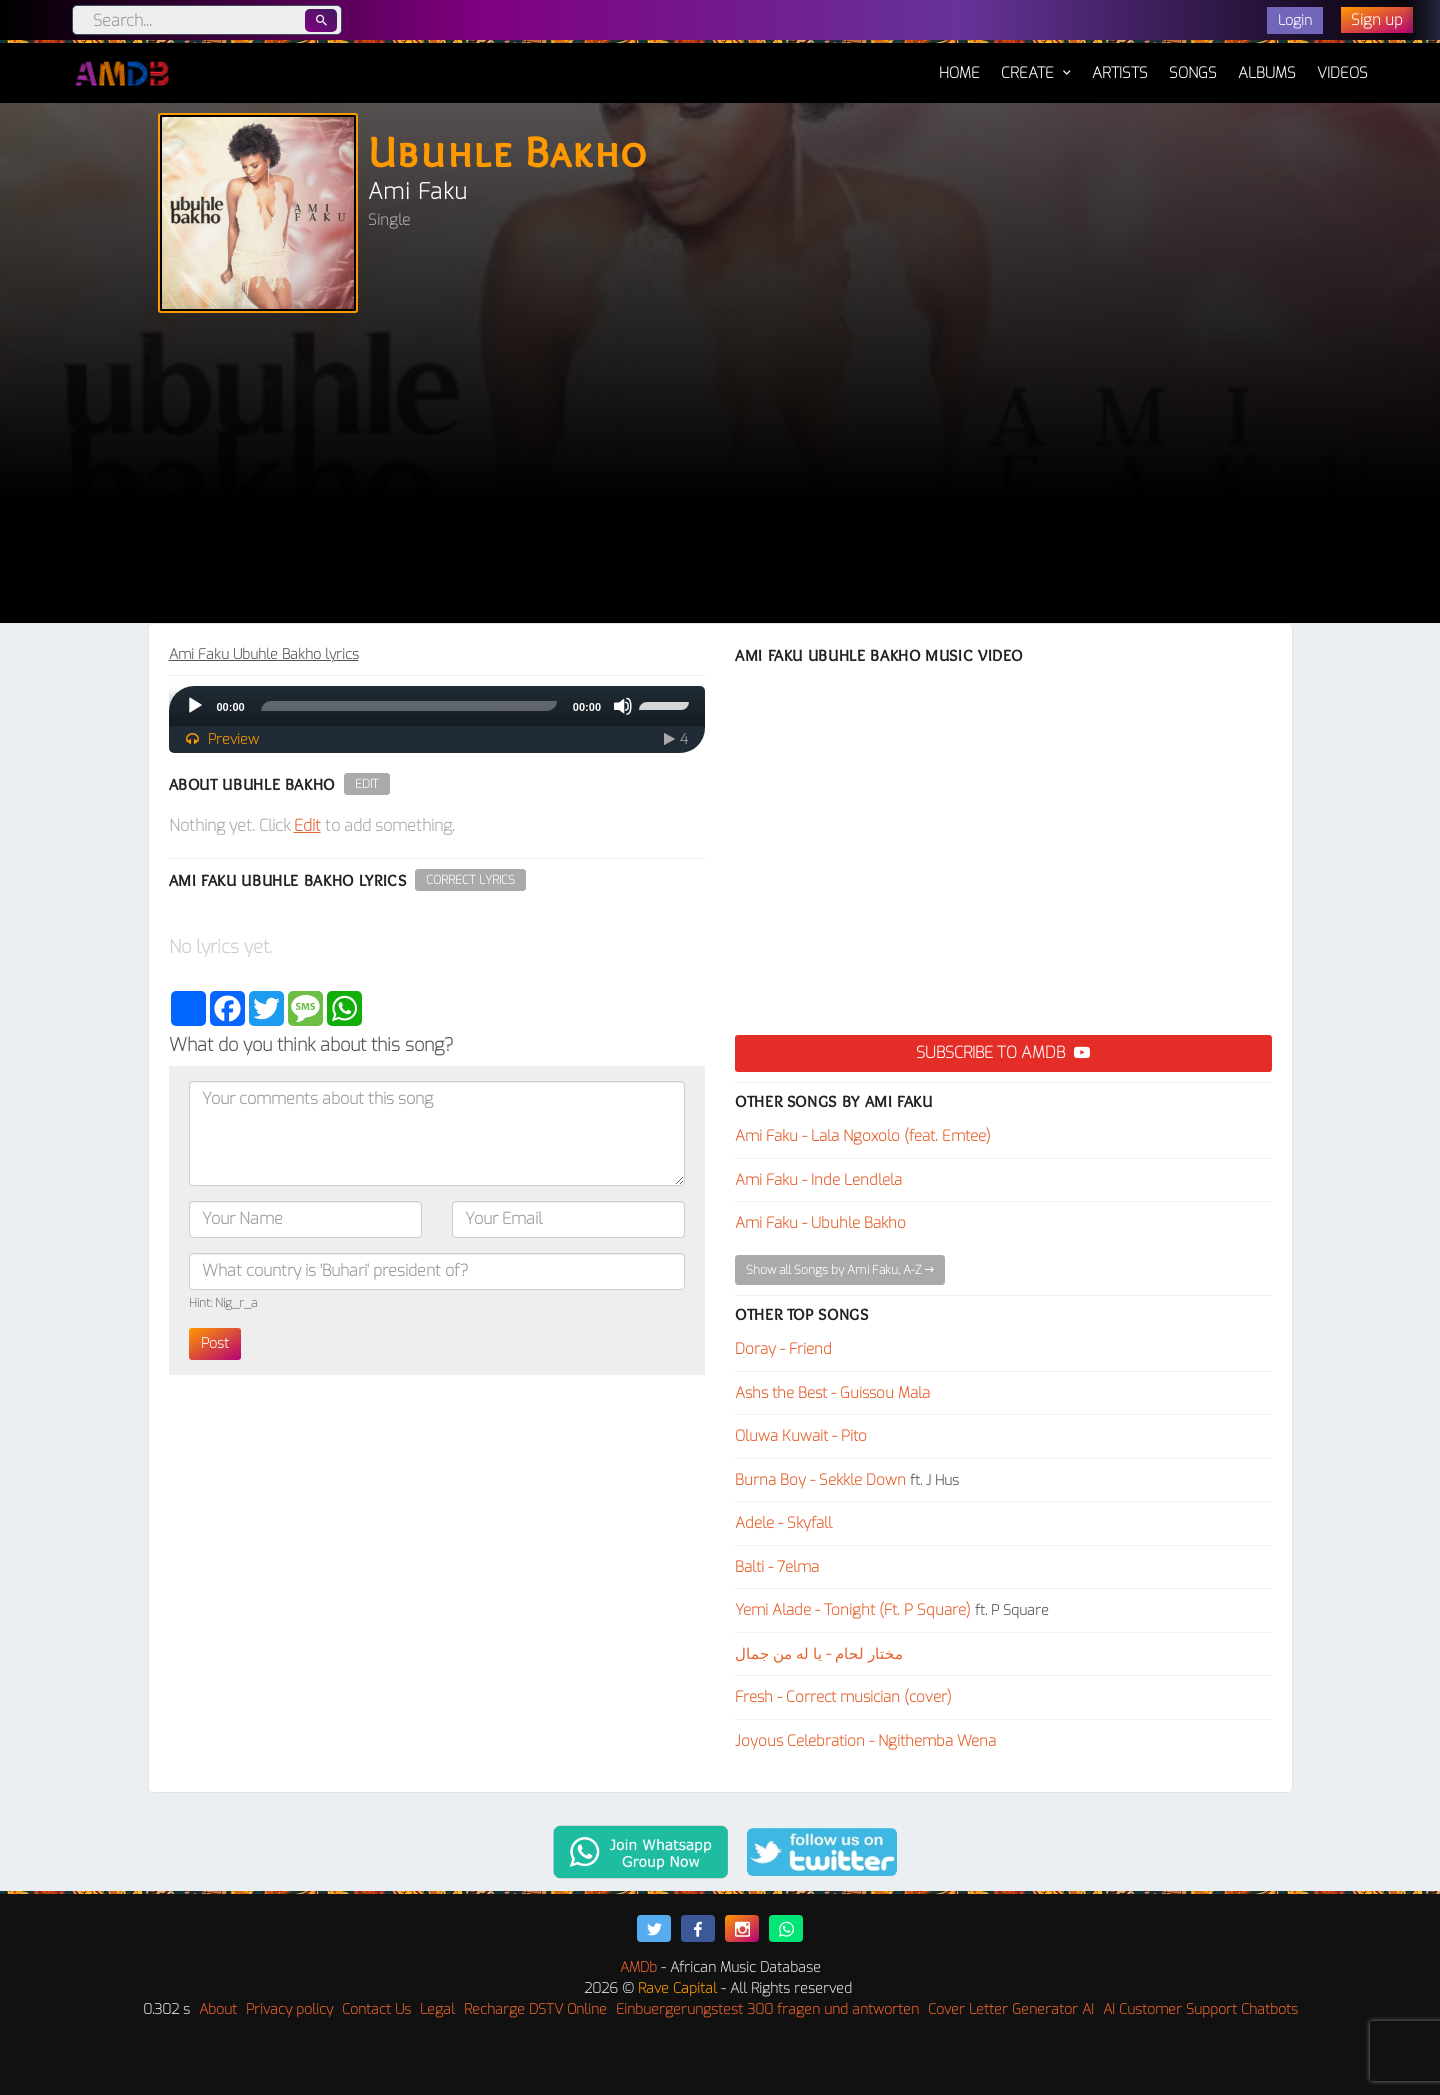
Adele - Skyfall (783, 1523)
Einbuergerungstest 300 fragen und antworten (767, 2009)
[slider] (409, 706)
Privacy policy (289, 2009)
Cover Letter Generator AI (1011, 2009)
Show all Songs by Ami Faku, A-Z (840, 1270)
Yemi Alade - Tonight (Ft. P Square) (853, 1610)
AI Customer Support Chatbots (1200, 2009)
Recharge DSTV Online (535, 2009)
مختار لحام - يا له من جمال (819, 1654)
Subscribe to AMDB (1003, 1052)
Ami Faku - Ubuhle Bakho (820, 1223)
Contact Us (376, 2009)
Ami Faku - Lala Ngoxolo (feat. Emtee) (863, 1136)
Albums (1267, 73)
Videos (1342, 73)
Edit (367, 784)
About (218, 2009)
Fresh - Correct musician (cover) (843, 1697)
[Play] (195, 706)
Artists (1120, 73)
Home (959, 63)
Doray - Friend (783, 1349)
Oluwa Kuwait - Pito (801, 1436)
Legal (437, 2009)
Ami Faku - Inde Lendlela (818, 1180)
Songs (1193, 73)
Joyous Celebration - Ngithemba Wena (865, 1741)
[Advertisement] (720, 473)
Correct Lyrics (470, 880)
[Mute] (623, 706)
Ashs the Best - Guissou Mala (832, 1393)
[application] (437, 706)
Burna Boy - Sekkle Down (820, 1480)
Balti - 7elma (777, 1567)
